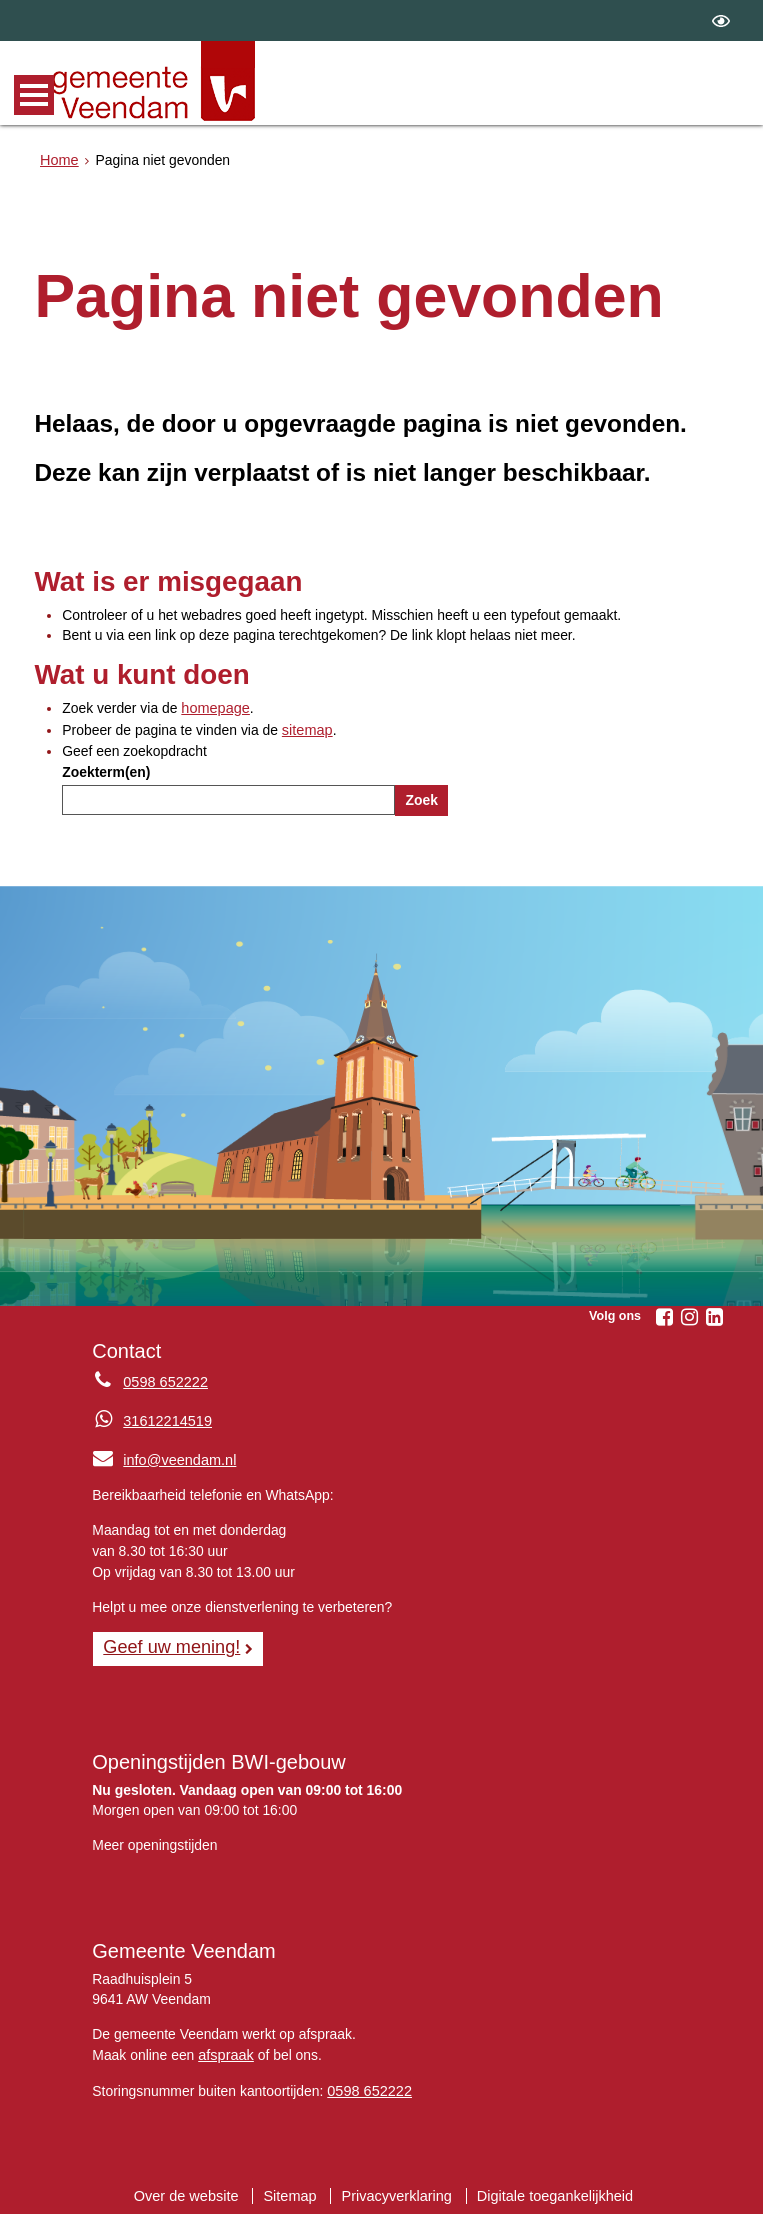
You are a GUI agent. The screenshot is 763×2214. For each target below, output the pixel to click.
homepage (214, 708)
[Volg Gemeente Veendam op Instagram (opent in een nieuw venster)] (690, 1315)
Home (58, 159)
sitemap (306, 729)
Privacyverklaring (397, 2189)
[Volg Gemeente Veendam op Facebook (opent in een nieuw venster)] (665, 1315)
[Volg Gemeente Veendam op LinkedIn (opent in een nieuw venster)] (715, 1315)
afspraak (224, 2050)
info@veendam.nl (161, 1456)
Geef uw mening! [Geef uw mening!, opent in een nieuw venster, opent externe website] (168, 1643)
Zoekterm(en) (106, 770)
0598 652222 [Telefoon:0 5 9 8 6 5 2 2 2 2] (163, 1380)
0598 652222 (367, 2085)
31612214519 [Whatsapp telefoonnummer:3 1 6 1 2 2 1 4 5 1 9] (165, 1418)
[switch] (721, 20)
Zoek (421, 798)
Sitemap (293, 2189)
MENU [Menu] (34, 95)
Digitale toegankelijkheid (549, 2189)
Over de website (192, 2189)
